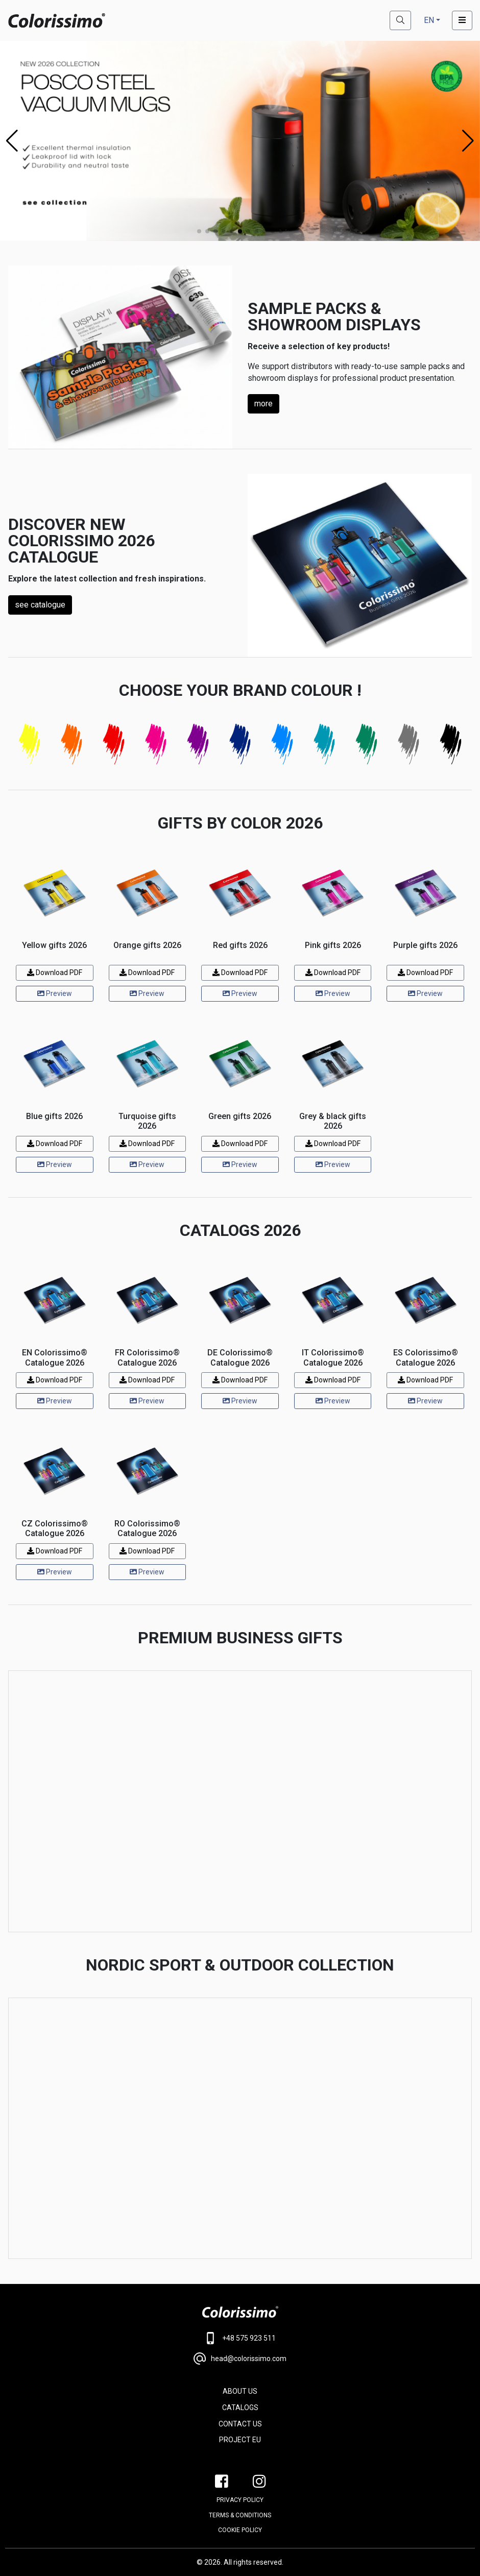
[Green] (366, 743)
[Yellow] (29, 743)
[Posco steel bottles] (240, 140)
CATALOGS (240, 2407)
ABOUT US (240, 2391)
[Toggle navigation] (462, 20)
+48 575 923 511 (240, 2338)
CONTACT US (240, 2424)
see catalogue (40, 605)
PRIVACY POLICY (240, 2500)
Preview (54, 993)
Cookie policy (240, 2530)
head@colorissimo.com (240, 2358)
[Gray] (409, 743)
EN (429, 20)
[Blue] (282, 743)
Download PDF (54, 972)
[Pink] (156, 743)
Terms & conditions (240, 2515)
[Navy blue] (240, 743)
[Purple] (198, 743)
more (263, 403)
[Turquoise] (324, 743)
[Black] (450, 743)
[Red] (113, 743)
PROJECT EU (240, 2440)
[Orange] (72, 743)
